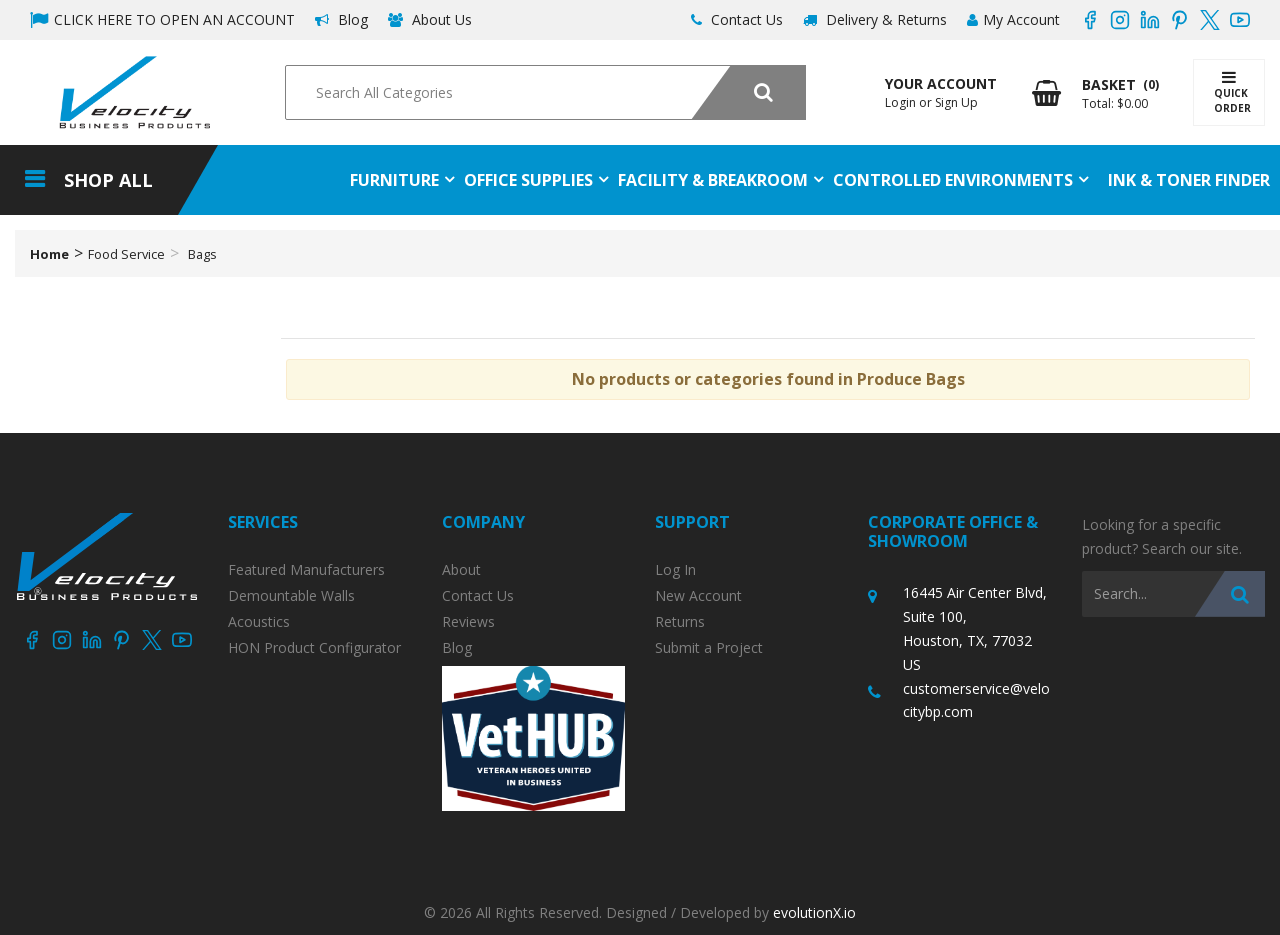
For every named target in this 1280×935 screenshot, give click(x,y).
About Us (430, 19)
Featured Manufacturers (306, 570)
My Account (1013, 19)
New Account (698, 596)
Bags (202, 254)
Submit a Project (709, 648)
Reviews (468, 622)
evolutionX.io (814, 912)
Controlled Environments (953, 180)
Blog (341, 19)
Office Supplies (528, 180)
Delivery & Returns (875, 19)
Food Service (126, 254)
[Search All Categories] (545, 92)
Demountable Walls (291, 596)
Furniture (394, 180)
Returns (680, 622)
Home (49, 254)
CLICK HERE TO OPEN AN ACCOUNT (162, 19)
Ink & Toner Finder (1189, 180)
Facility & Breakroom (713, 180)
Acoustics (259, 622)
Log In (675, 570)
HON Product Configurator (314, 648)
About (461, 570)
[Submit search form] (748, 92)
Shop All (108, 180)
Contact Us (737, 19)
